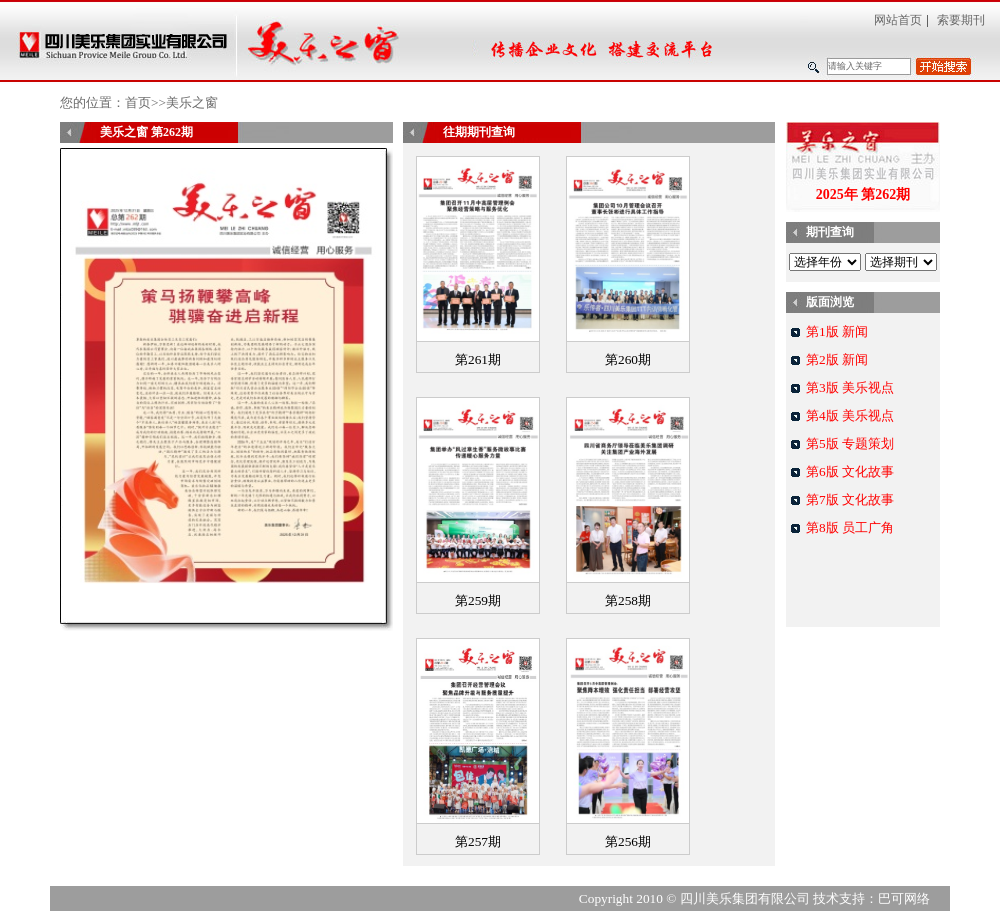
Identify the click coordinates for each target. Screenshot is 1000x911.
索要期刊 (961, 20)
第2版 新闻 (837, 359)
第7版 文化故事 (850, 499)
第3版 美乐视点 (850, 387)
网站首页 (898, 20)
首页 (138, 102)
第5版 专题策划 (850, 443)
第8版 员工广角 (850, 527)
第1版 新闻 (837, 331)
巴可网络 (904, 898)
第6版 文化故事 (850, 471)
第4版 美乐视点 (850, 415)
